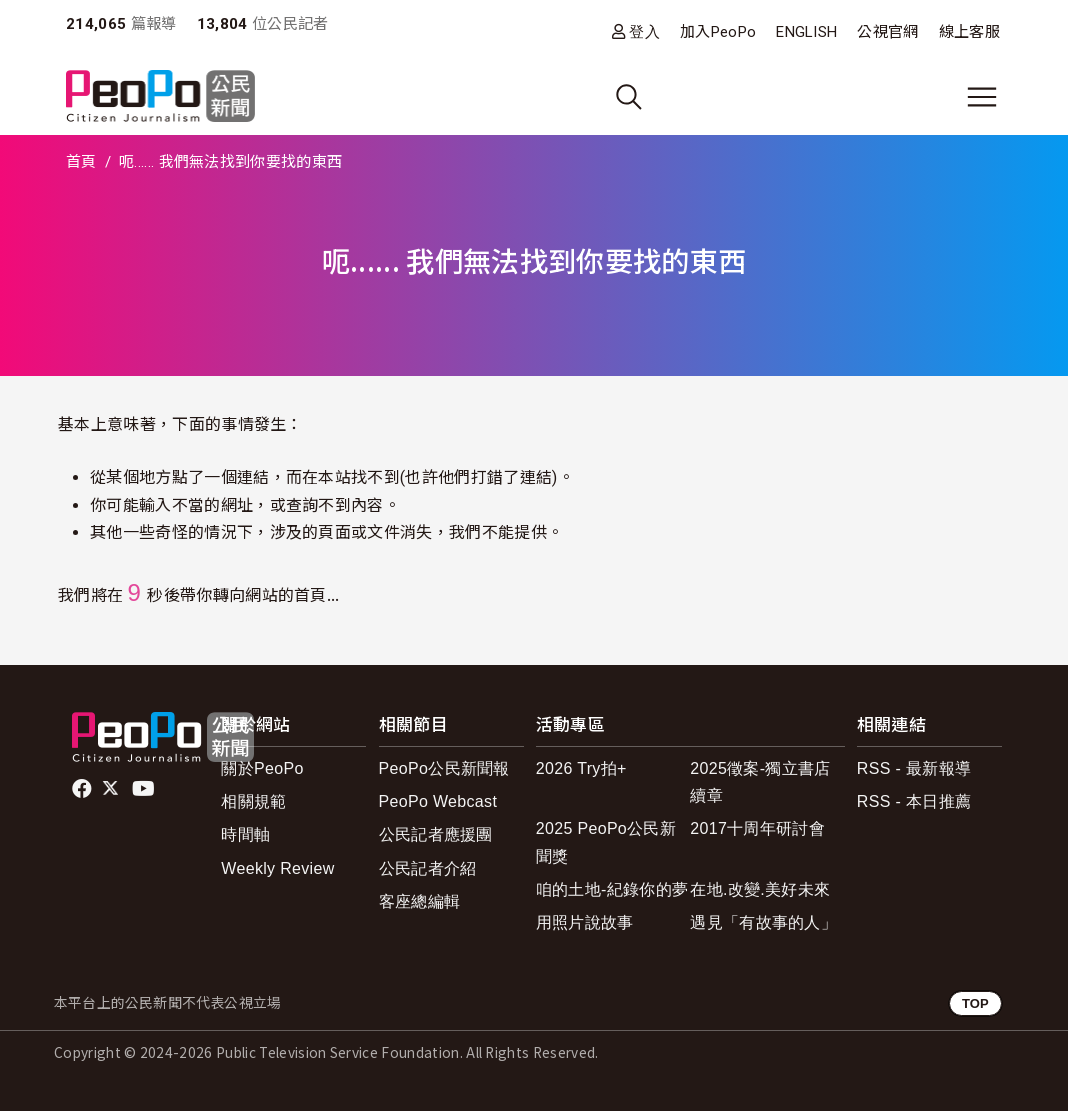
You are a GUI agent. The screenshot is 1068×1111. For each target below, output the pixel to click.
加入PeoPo (718, 32)
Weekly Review (277, 868)
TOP (975, 1003)
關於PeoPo (262, 768)
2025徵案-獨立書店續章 (760, 782)
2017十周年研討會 (757, 828)
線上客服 (969, 32)
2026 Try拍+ (581, 768)
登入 (644, 31)
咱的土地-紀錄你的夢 (612, 889)
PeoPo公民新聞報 (444, 768)
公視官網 (887, 32)
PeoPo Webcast (438, 801)
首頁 (81, 162)
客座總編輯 (420, 901)
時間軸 (245, 834)
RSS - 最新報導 (914, 768)
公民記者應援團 (436, 834)
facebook (83, 789)
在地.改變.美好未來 (760, 889)
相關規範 (253, 801)
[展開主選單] (982, 97)
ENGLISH (806, 32)
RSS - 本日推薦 (914, 801)
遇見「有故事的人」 (763, 922)
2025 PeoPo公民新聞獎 (606, 842)
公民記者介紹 (428, 868)
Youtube (145, 789)
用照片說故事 (585, 922)
